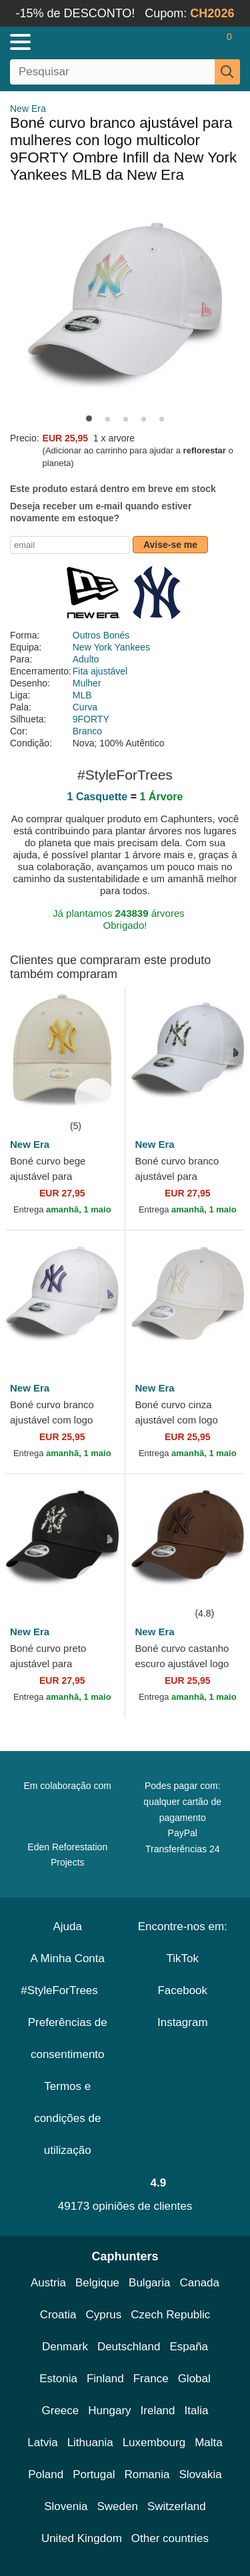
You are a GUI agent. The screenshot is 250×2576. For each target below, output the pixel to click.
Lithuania (90, 2442)
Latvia (42, 2442)
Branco (87, 731)
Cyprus (103, 2314)
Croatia (58, 2314)
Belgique (97, 2282)
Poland (45, 2474)
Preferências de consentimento (67, 2038)
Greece (60, 2410)
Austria (48, 2282)
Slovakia (200, 2474)
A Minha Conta (67, 1958)
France (151, 2378)
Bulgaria (149, 2282)
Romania (146, 2474)
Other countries (170, 2538)
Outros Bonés (101, 635)
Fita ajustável (100, 671)
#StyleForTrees (67, 1990)
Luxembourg (154, 2442)
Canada (199, 2282)
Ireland (158, 2410)
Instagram (182, 2022)
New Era (28, 108)
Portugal (94, 2474)
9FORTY (91, 719)
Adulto (86, 659)
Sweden (117, 2506)
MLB (82, 695)
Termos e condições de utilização (67, 2118)
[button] (89, 418)
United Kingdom (81, 2538)
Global (194, 2378)
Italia (197, 2410)
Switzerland (176, 2506)
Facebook (182, 1990)
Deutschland (129, 2346)
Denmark (65, 2346)
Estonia (58, 2378)
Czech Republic (170, 2314)
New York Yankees (111, 647)
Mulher (87, 683)
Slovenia (65, 2506)
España (188, 2346)
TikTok (183, 1958)
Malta (209, 2442)
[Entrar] (177, 42)
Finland (105, 2378)
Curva (85, 707)
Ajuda (67, 1926)
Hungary (109, 2410)
